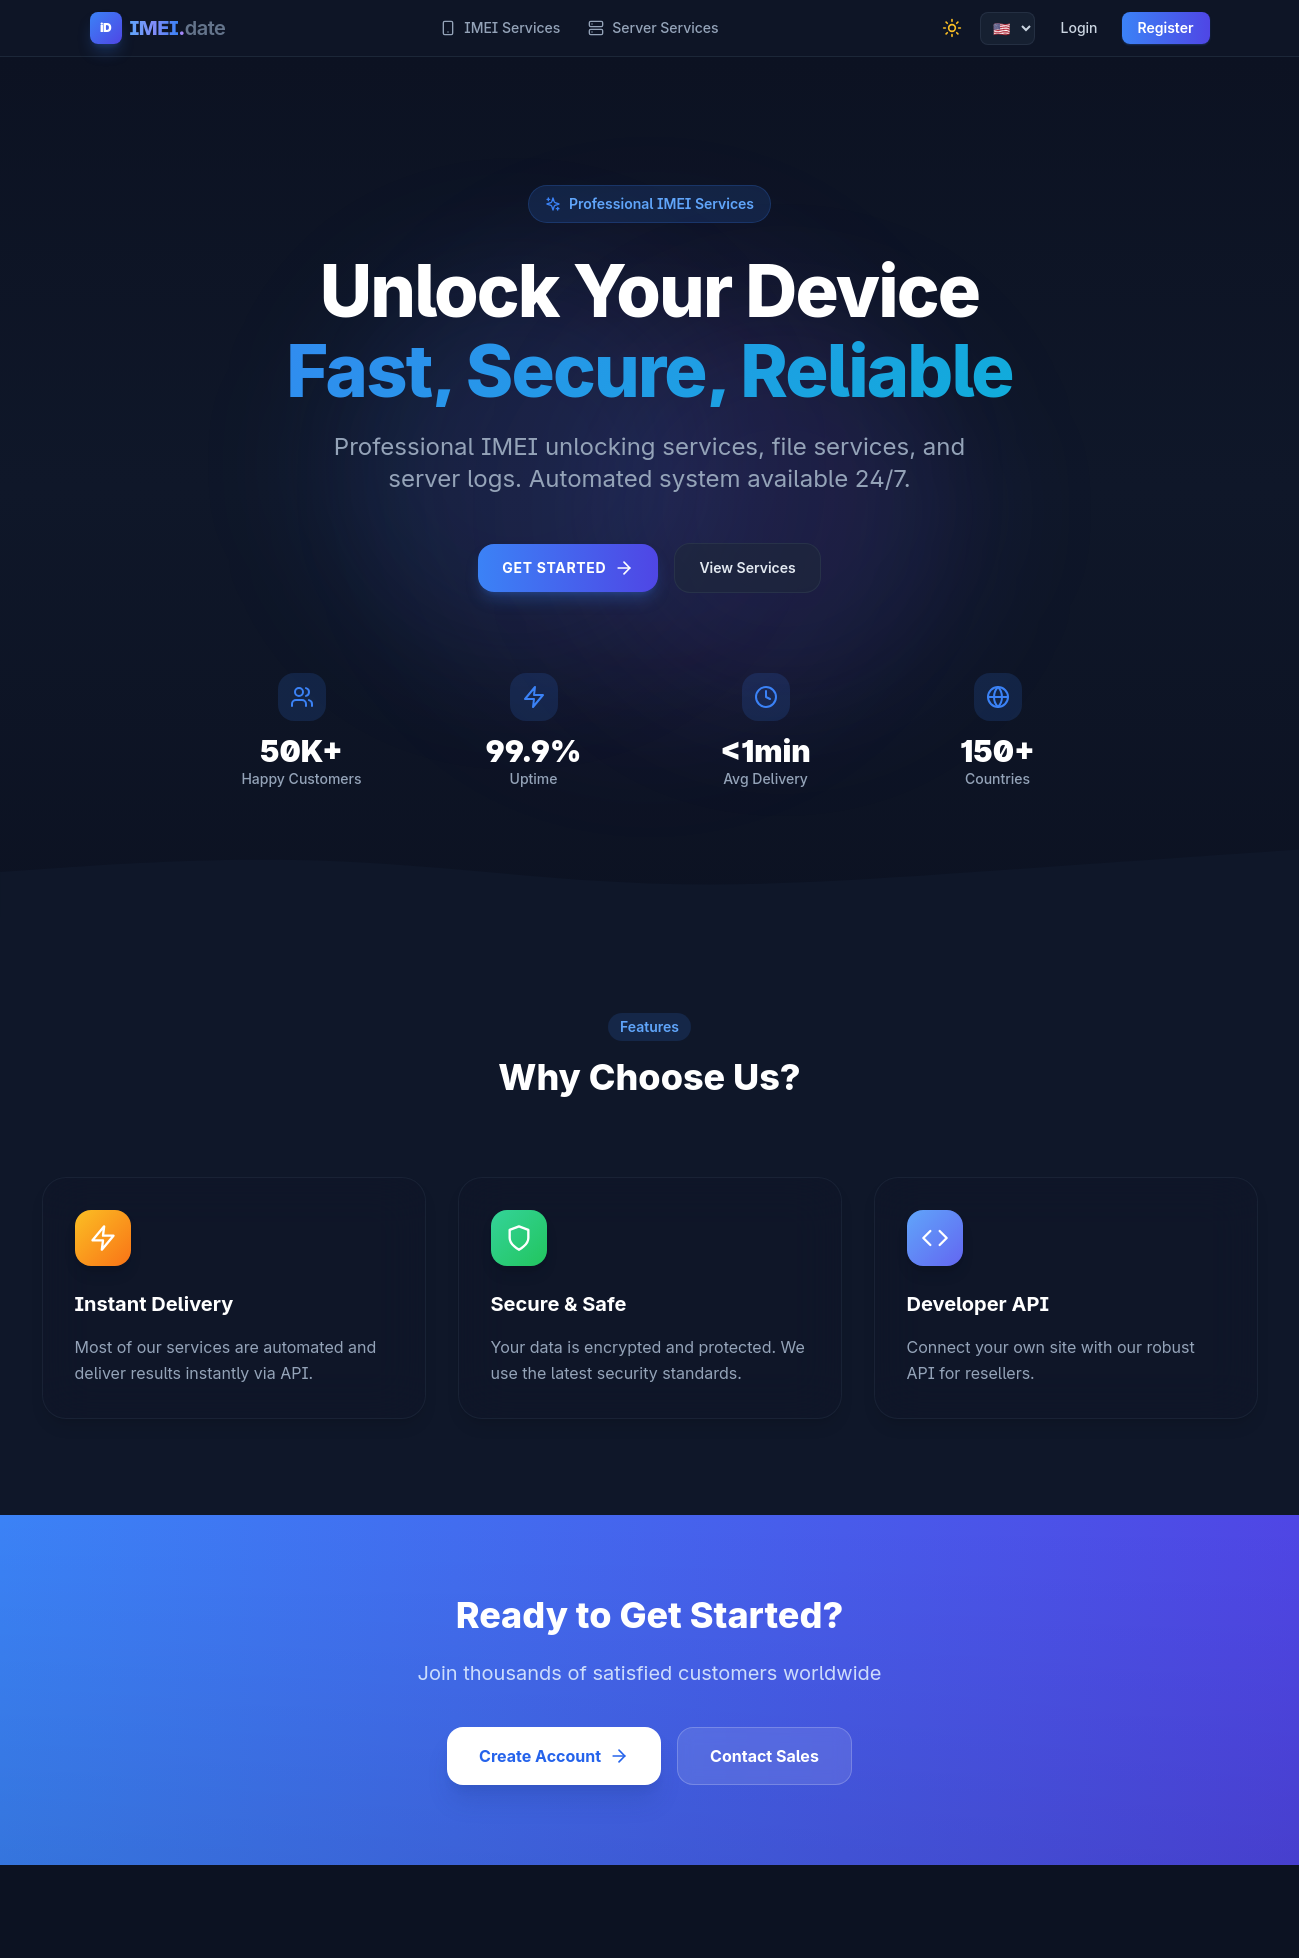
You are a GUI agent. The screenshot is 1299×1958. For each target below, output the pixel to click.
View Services (747, 567)
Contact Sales (764, 1756)
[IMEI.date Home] (158, 28)
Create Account (554, 1756)
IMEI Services (500, 27)
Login (1079, 27)
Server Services (653, 27)
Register (1166, 27)
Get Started (568, 568)
